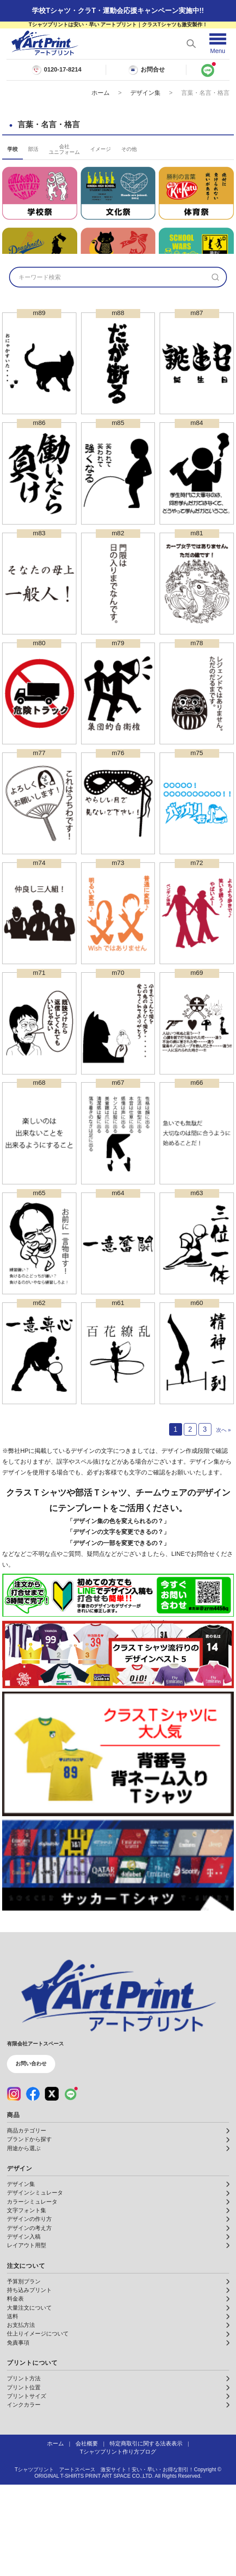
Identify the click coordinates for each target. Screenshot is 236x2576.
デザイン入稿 (24, 2328)
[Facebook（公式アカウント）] (33, 2185)
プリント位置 (24, 2479)
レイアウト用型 (26, 2337)
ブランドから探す (29, 2231)
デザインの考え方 (29, 2320)
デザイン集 (145, 92)
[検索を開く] (191, 43)
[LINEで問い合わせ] (208, 70)
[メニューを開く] (218, 44)
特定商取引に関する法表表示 (146, 2535)
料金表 (15, 2390)
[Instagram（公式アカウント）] (14, 2185)
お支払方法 (21, 2417)
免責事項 (18, 2434)
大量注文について (29, 2399)
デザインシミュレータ (35, 2284)
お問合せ (146, 70)
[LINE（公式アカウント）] (71, 2185)
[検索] (215, 368)
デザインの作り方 (29, 2310)
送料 (12, 2408)
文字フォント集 (26, 2302)
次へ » (223, 1521)
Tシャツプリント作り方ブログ (118, 2543)
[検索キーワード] (107, 368)
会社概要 (87, 2535)
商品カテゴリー (26, 2222)
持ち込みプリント (29, 2382)
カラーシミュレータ (32, 2293)
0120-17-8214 (63, 69)
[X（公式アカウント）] (52, 2185)
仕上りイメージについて (38, 2425)
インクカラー (24, 2496)
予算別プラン (24, 2373)
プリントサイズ (26, 2488)
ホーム (100, 92)
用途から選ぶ (24, 2240)
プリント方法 (24, 2470)
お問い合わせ (31, 2155)
